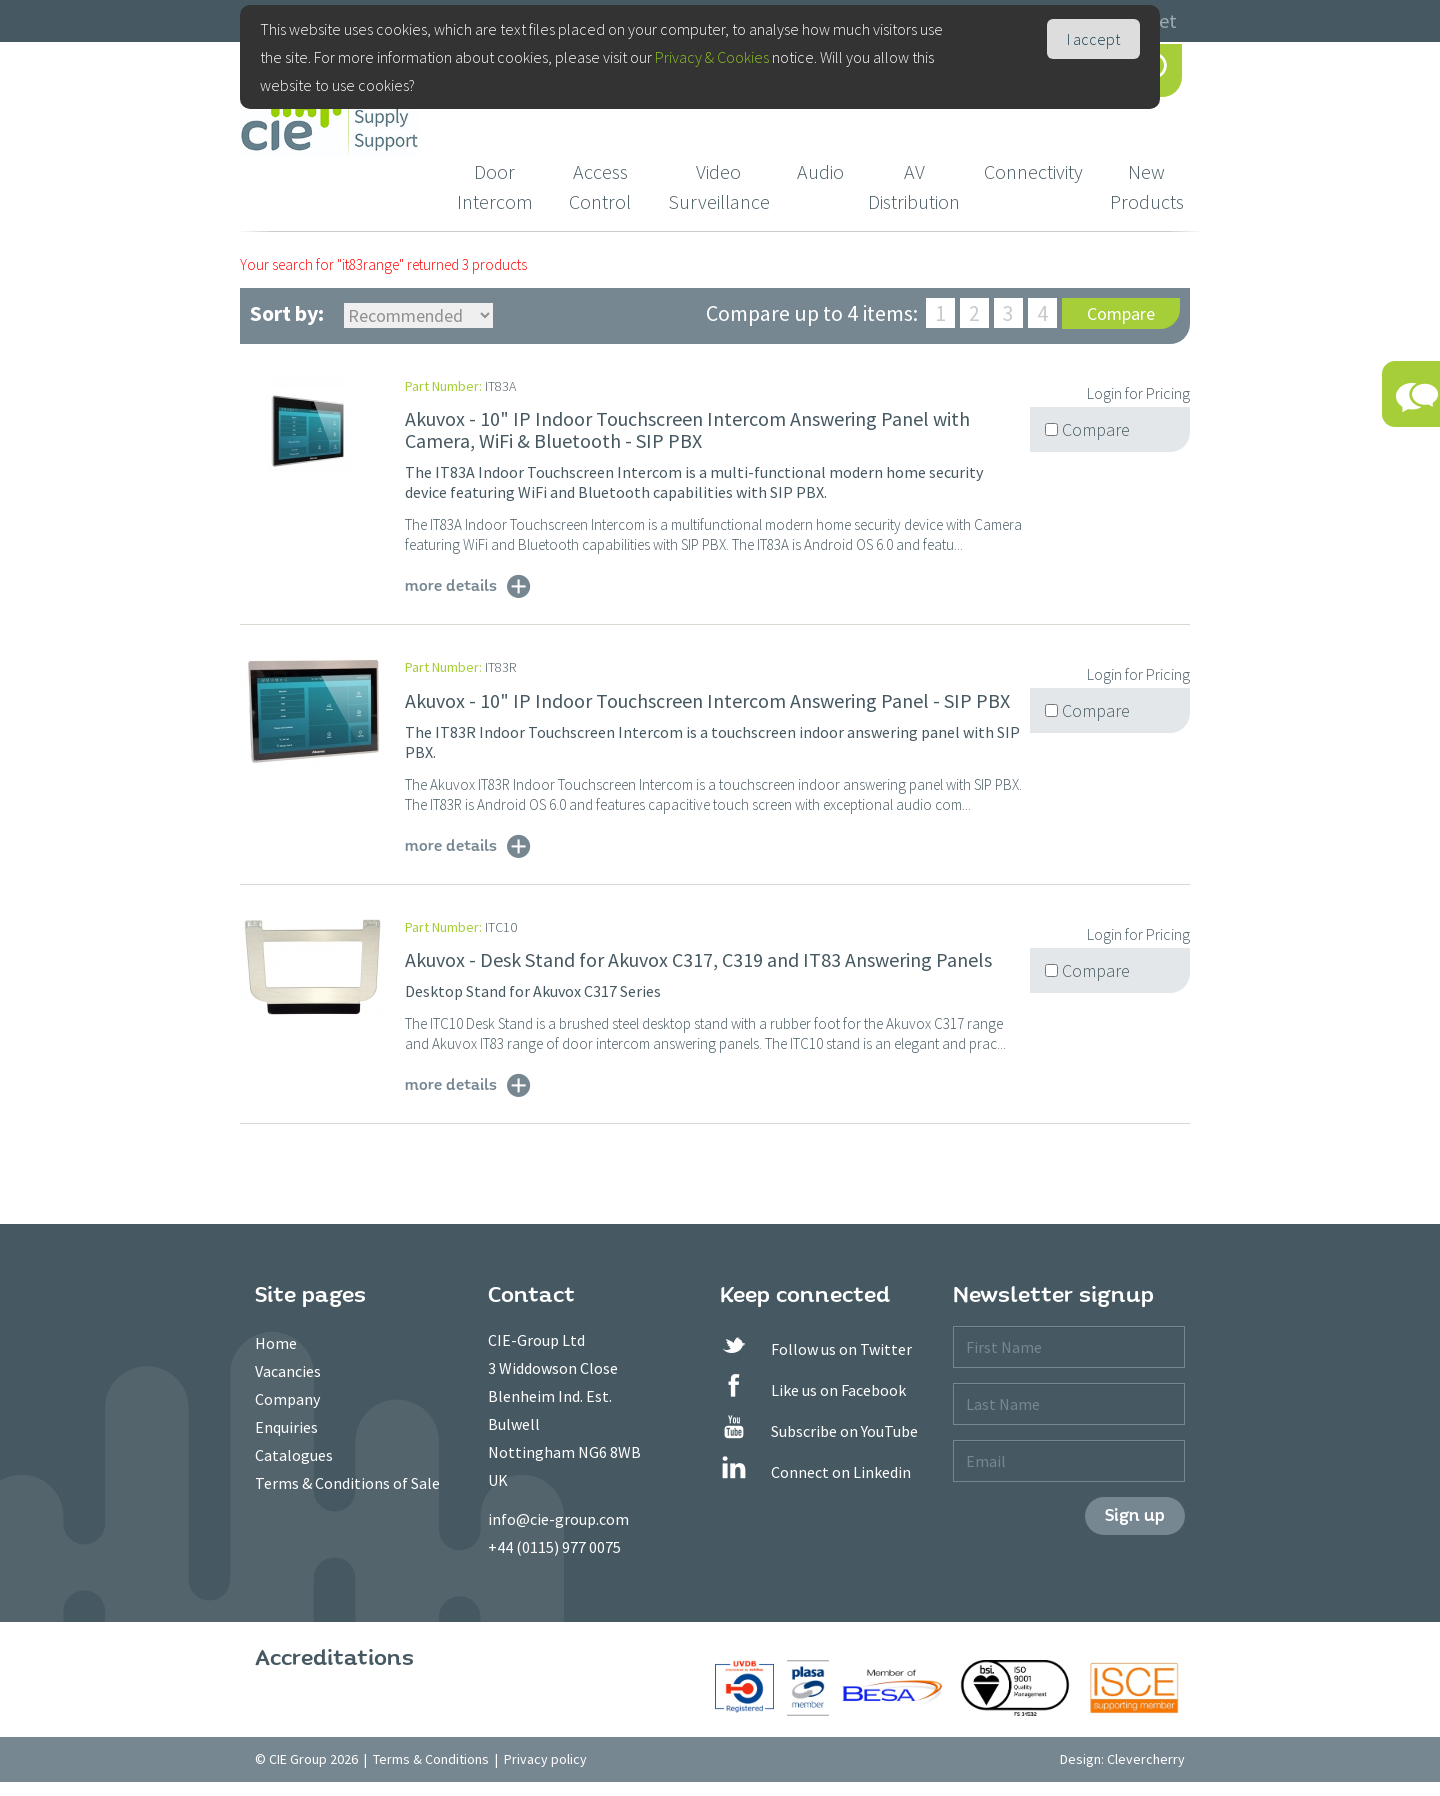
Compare (1121, 313)
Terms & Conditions (431, 1759)
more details (451, 585)
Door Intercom (495, 186)
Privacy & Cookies (712, 57)
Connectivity (1033, 171)
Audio (820, 171)
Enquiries (286, 1427)
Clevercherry (1146, 1759)
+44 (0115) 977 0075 (554, 1547)
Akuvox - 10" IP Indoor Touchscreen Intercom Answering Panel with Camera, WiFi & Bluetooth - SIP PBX (687, 429)
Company (287, 1399)
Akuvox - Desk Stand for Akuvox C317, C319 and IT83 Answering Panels (698, 959)
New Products (1147, 186)
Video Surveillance (719, 186)
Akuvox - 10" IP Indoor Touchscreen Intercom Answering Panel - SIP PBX (707, 700)
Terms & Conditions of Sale (347, 1483)
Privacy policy (545, 1759)
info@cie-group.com (558, 1519)
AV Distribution (914, 186)
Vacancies (288, 1371)
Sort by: (287, 313)
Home (276, 1343)
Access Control (600, 186)
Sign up (1135, 1515)
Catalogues (294, 1455)
